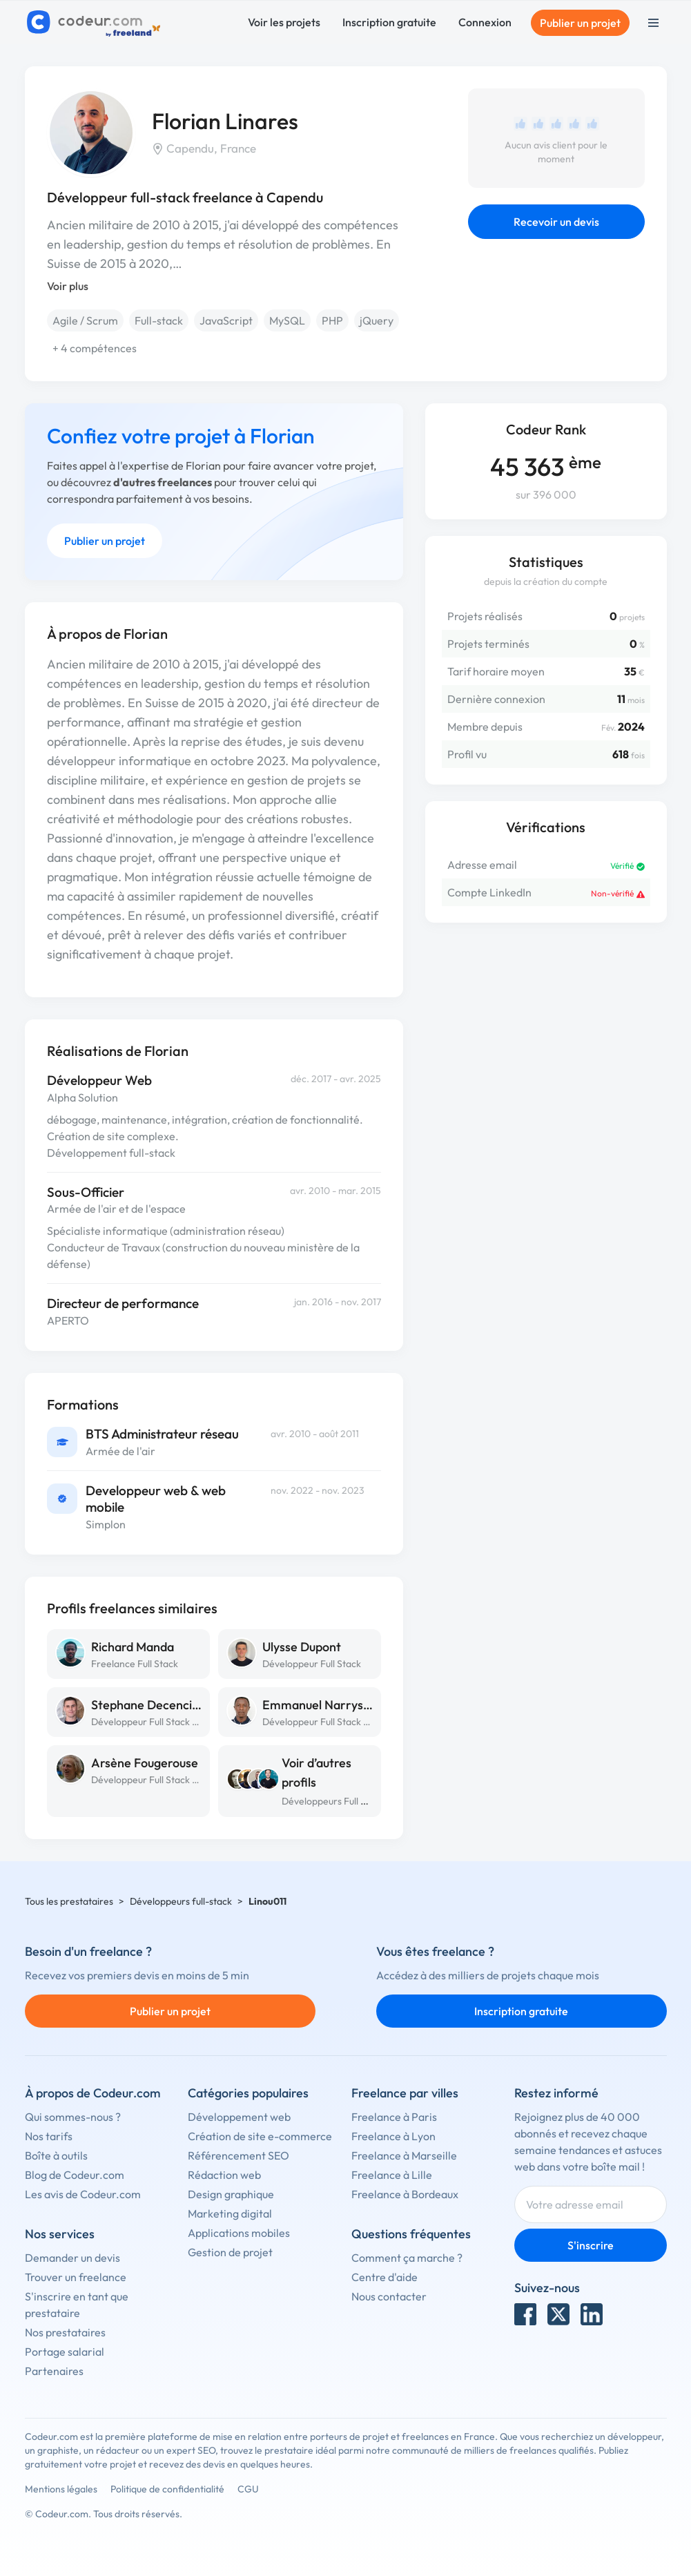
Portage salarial (64, 2351)
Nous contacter (389, 2296)
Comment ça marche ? (407, 2258)
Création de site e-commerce (260, 2136)
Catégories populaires (248, 2093)
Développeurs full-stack (181, 1901)
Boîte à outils (56, 2155)
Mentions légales (61, 2489)
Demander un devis (72, 2258)
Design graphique (231, 2194)
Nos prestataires (65, 2332)
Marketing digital (230, 2213)
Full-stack (159, 320)
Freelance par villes (404, 2093)
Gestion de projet (230, 2252)
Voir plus (67, 286)
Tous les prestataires (69, 1901)
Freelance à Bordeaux (404, 2194)
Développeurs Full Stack (333, 1801)
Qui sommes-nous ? (73, 2117)
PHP (332, 320)
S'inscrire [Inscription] (590, 2245)
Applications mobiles (239, 2233)
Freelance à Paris (394, 2117)
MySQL (287, 320)
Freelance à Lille (391, 2175)
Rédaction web (224, 2175)
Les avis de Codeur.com (83, 2194)
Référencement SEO (238, 2155)
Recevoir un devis (556, 222)
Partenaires (54, 2371)
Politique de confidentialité (167, 2489)
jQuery (376, 320)
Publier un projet (580, 23)
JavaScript (226, 320)
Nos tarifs (48, 2136)
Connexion (485, 22)
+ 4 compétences (94, 348)
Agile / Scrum (85, 320)
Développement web (239, 2117)
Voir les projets (284, 22)
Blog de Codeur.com (74, 2175)
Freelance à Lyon (393, 2136)
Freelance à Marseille (404, 2155)
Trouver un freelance (75, 2277)
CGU (248, 2489)
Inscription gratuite (389, 22)
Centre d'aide (384, 2277)
